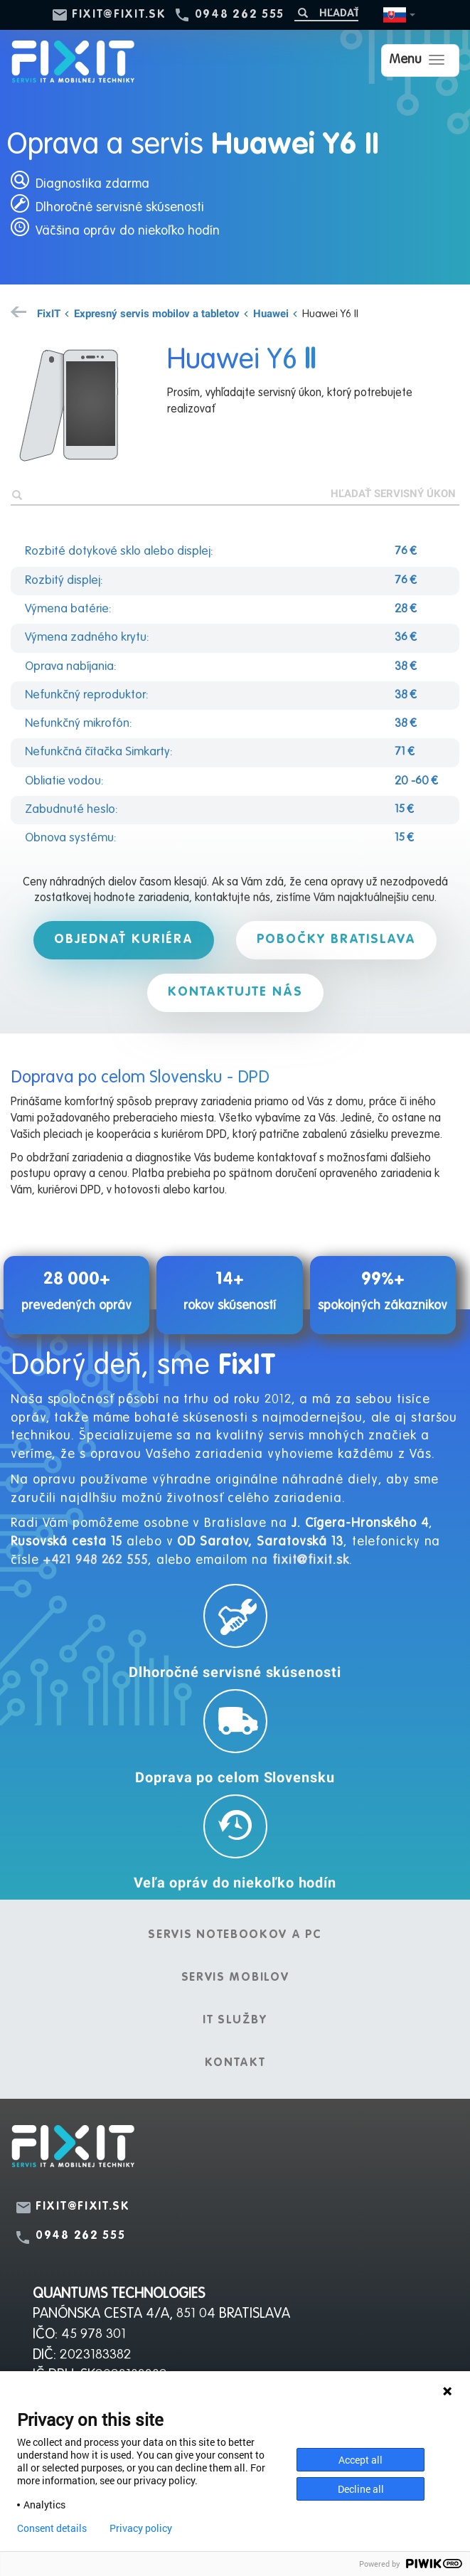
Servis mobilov (235, 1978)
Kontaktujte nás (235, 992)
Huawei (271, 313)
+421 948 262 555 (95, 1560)
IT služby (235, 2020)
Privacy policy (141, 2528)
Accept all (360, 2459)
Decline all (361, 2489)
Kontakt (235, 2063)
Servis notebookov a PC (234, 1935)
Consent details (52, 2528)
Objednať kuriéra (123, 939)
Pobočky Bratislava (337, 939)
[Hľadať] (326, 12)
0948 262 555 (239, 15)
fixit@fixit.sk (119, 15)
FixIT (48, 313)
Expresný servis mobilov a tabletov (157, 313)
